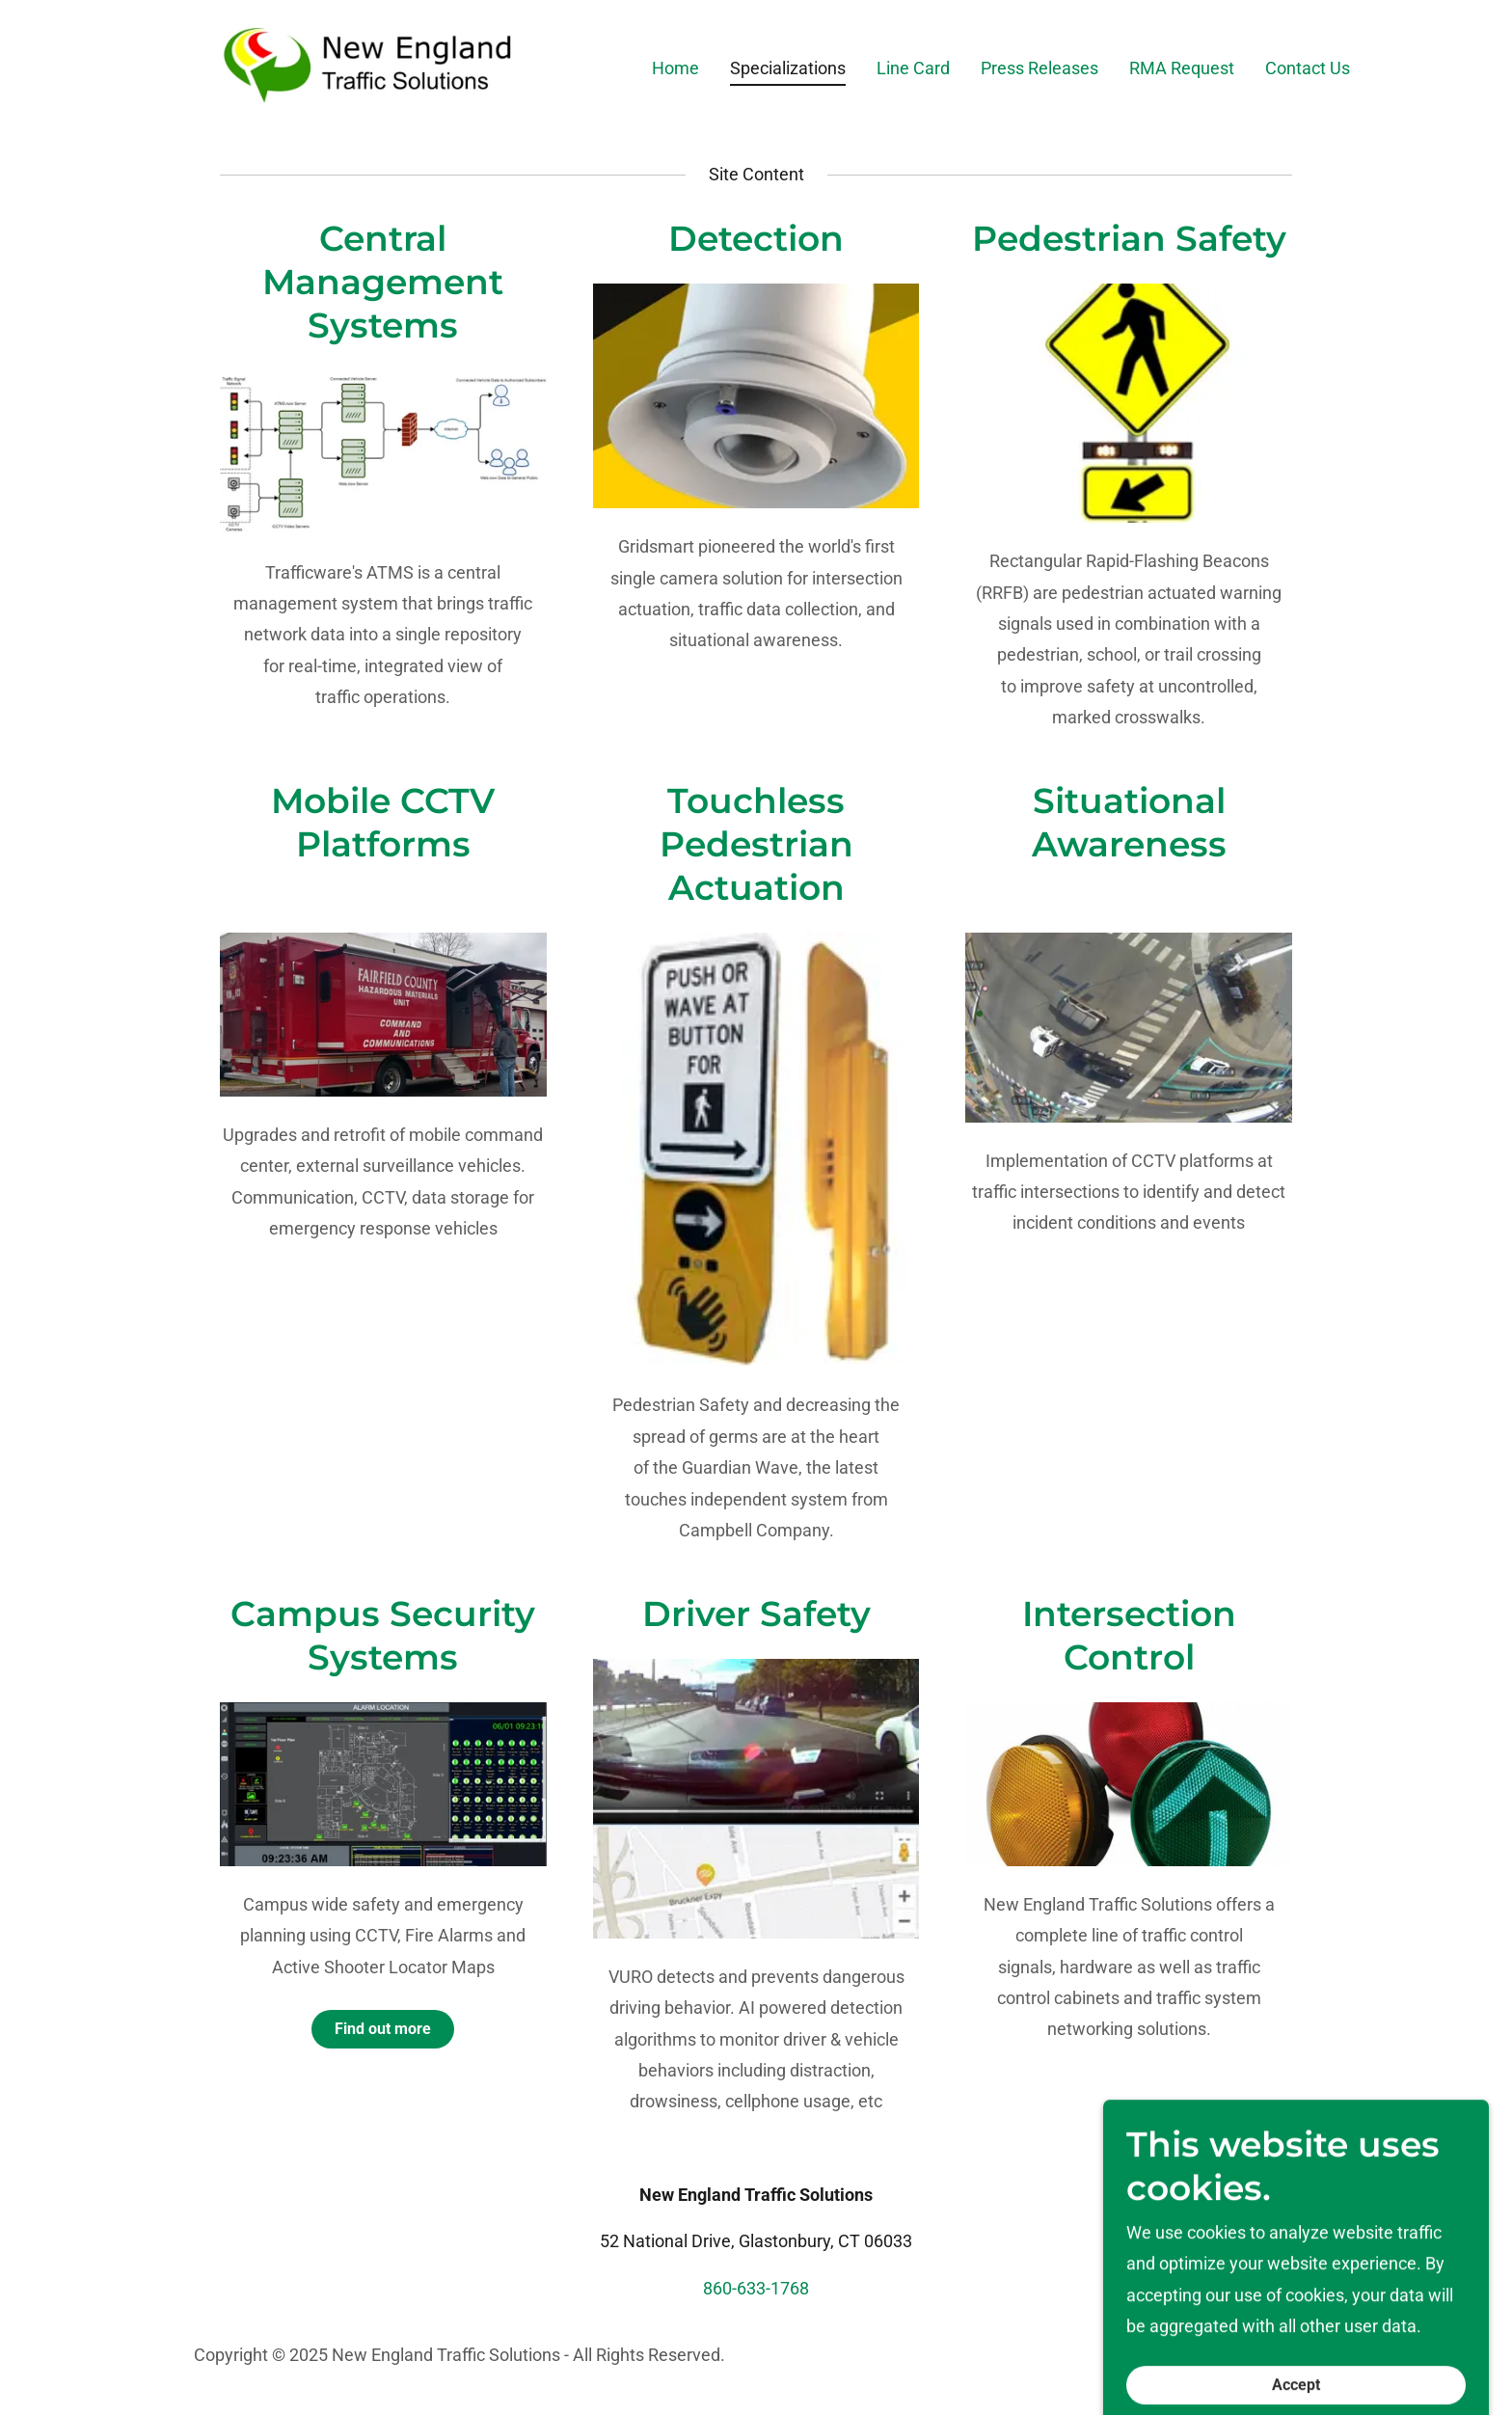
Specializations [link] (788, 68)
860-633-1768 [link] (756, 2288)
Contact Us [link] (1307, 68)
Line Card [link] (913, 68)
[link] (370, 64)
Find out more (383, 2029)
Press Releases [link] (1039, 68)
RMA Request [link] (1181, 68)
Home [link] (675, 68)
